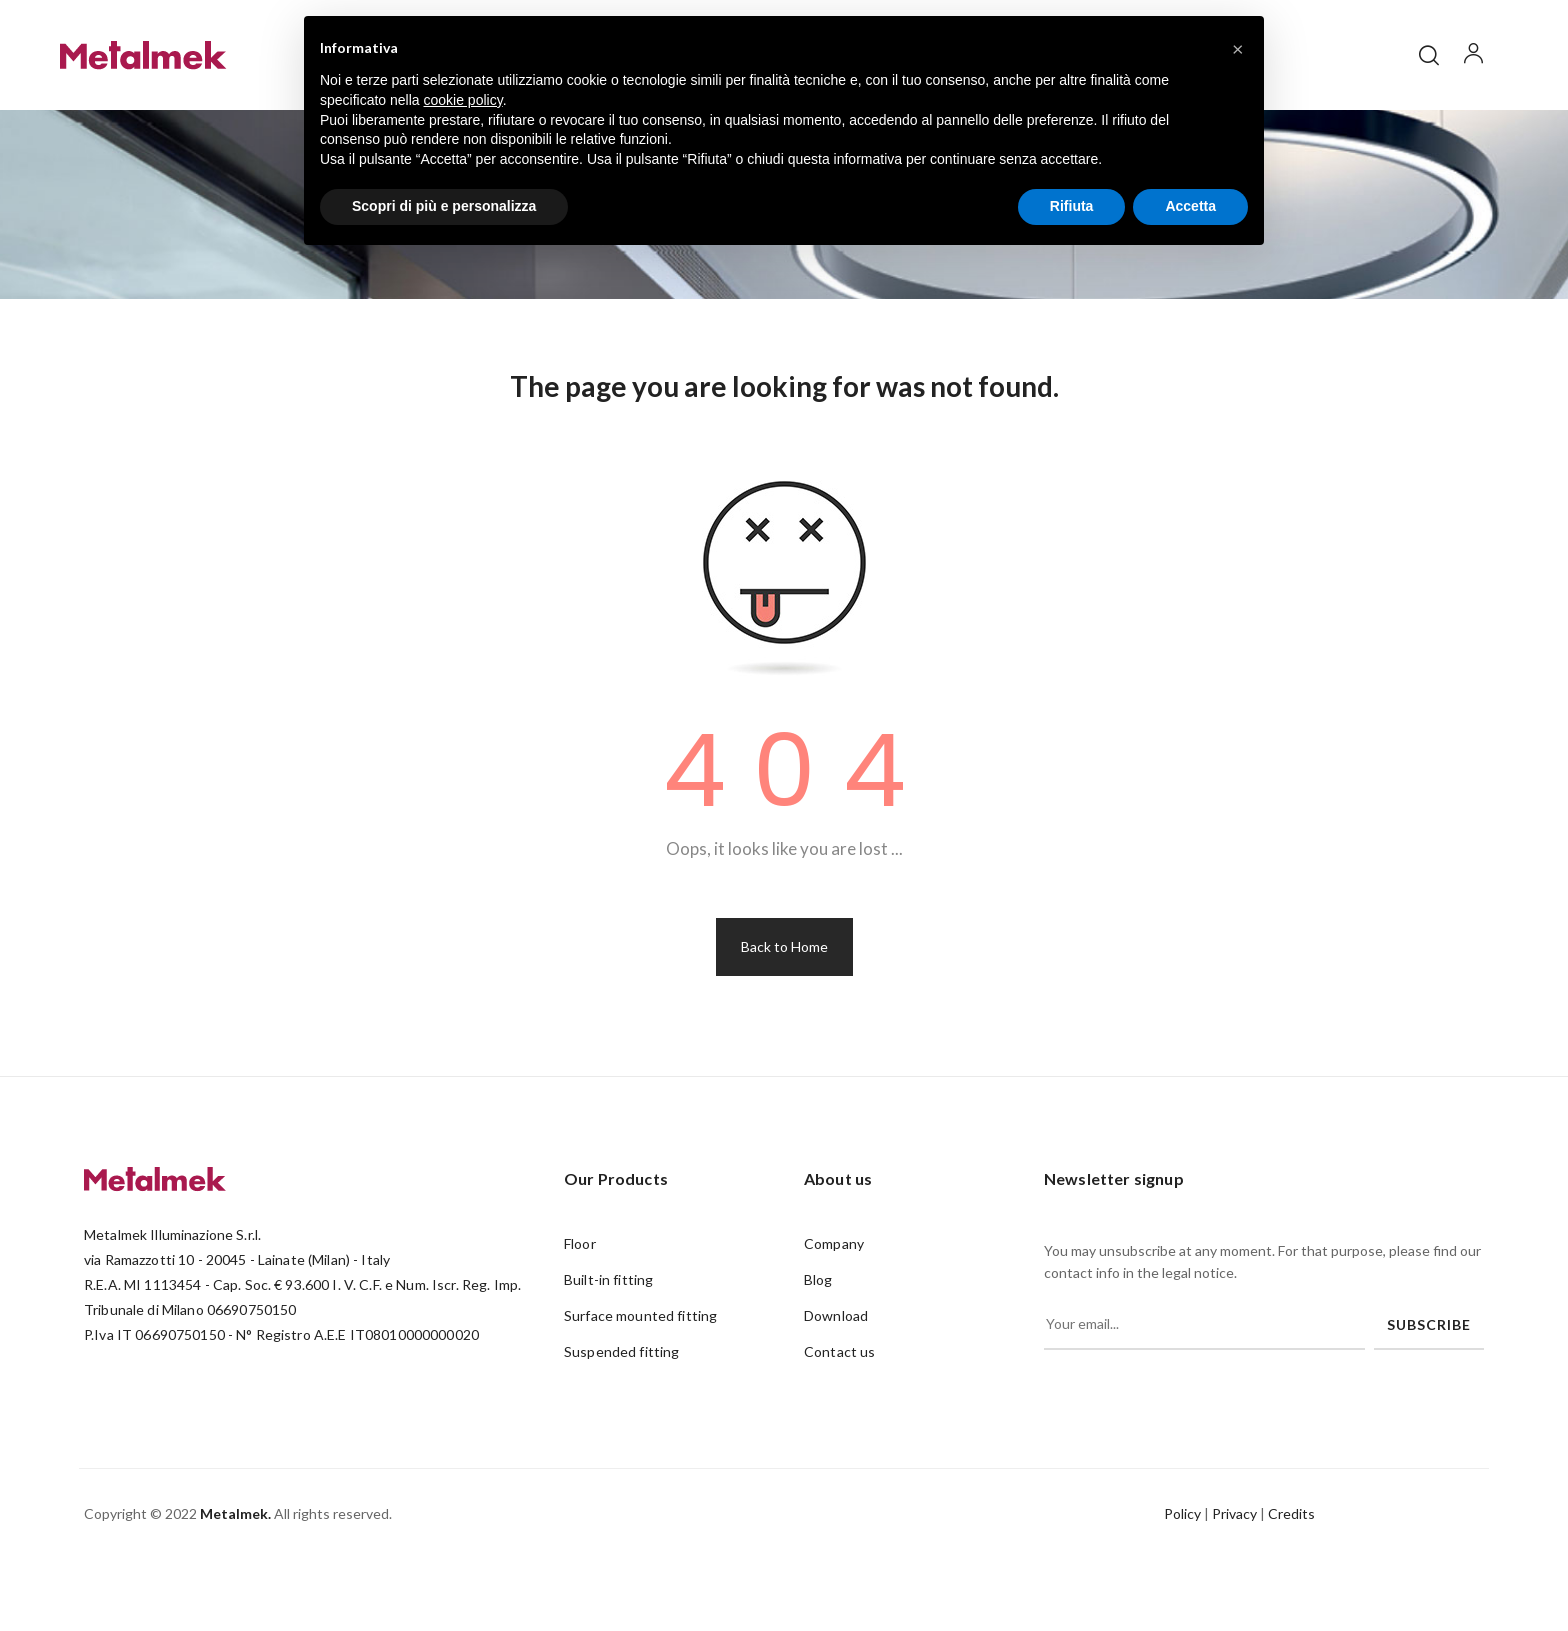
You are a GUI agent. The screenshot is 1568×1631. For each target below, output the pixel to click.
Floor (580, 1314)
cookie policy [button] (463, 100)
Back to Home (784, 1017)
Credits (1291, 1584)
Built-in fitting (608, 1350)
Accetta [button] (1190, 206)
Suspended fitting (621, 1422)
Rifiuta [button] (1072, 206)
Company (834, 1314)
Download (836, 1386)
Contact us (839, 1422)
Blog (818, 1350)
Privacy (1234, 1584)
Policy (1182, 1584)
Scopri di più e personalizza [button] (444, 206)
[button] (1238, 48)
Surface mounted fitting (640, 1386)
